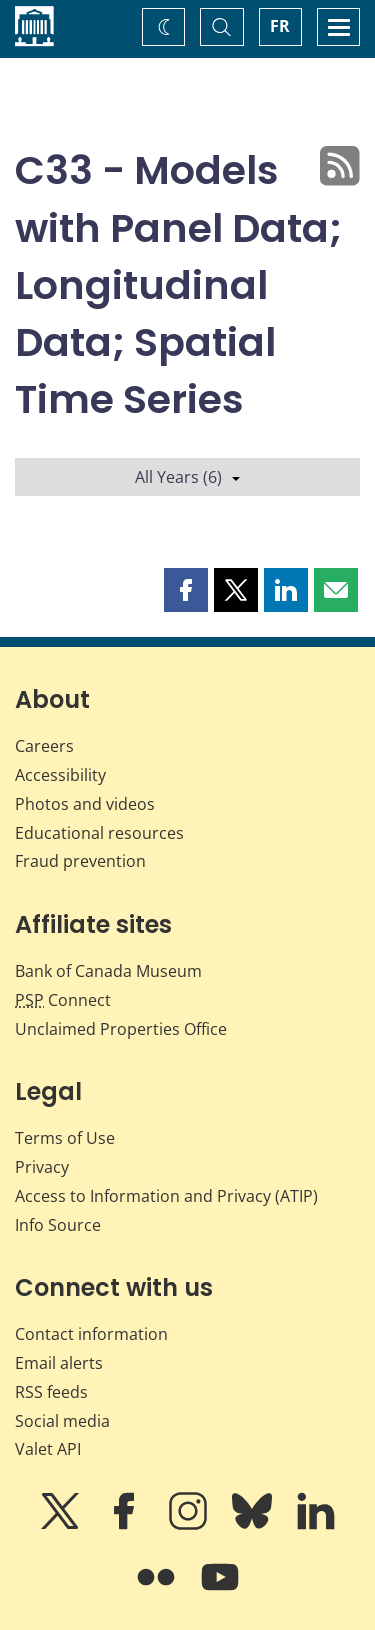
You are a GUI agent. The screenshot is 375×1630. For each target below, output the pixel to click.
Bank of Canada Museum (108, 971)
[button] (186, 590)
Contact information (91, 1334)
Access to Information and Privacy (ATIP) (166, 1196)
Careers (44, 746)
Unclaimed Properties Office (121, 1029)
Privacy (42, 1167)
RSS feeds (51, 1392)
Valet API (48, 1449)
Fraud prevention (80, 861)
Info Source (58, 1225)
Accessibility (60, 775)
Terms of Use (65, 1138)
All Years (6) (187, 477)
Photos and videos (85, 804)
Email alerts (59, 1363)
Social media (62, 1421)
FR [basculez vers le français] (280, 26)
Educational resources (99, 833)
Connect (63, 1000)
